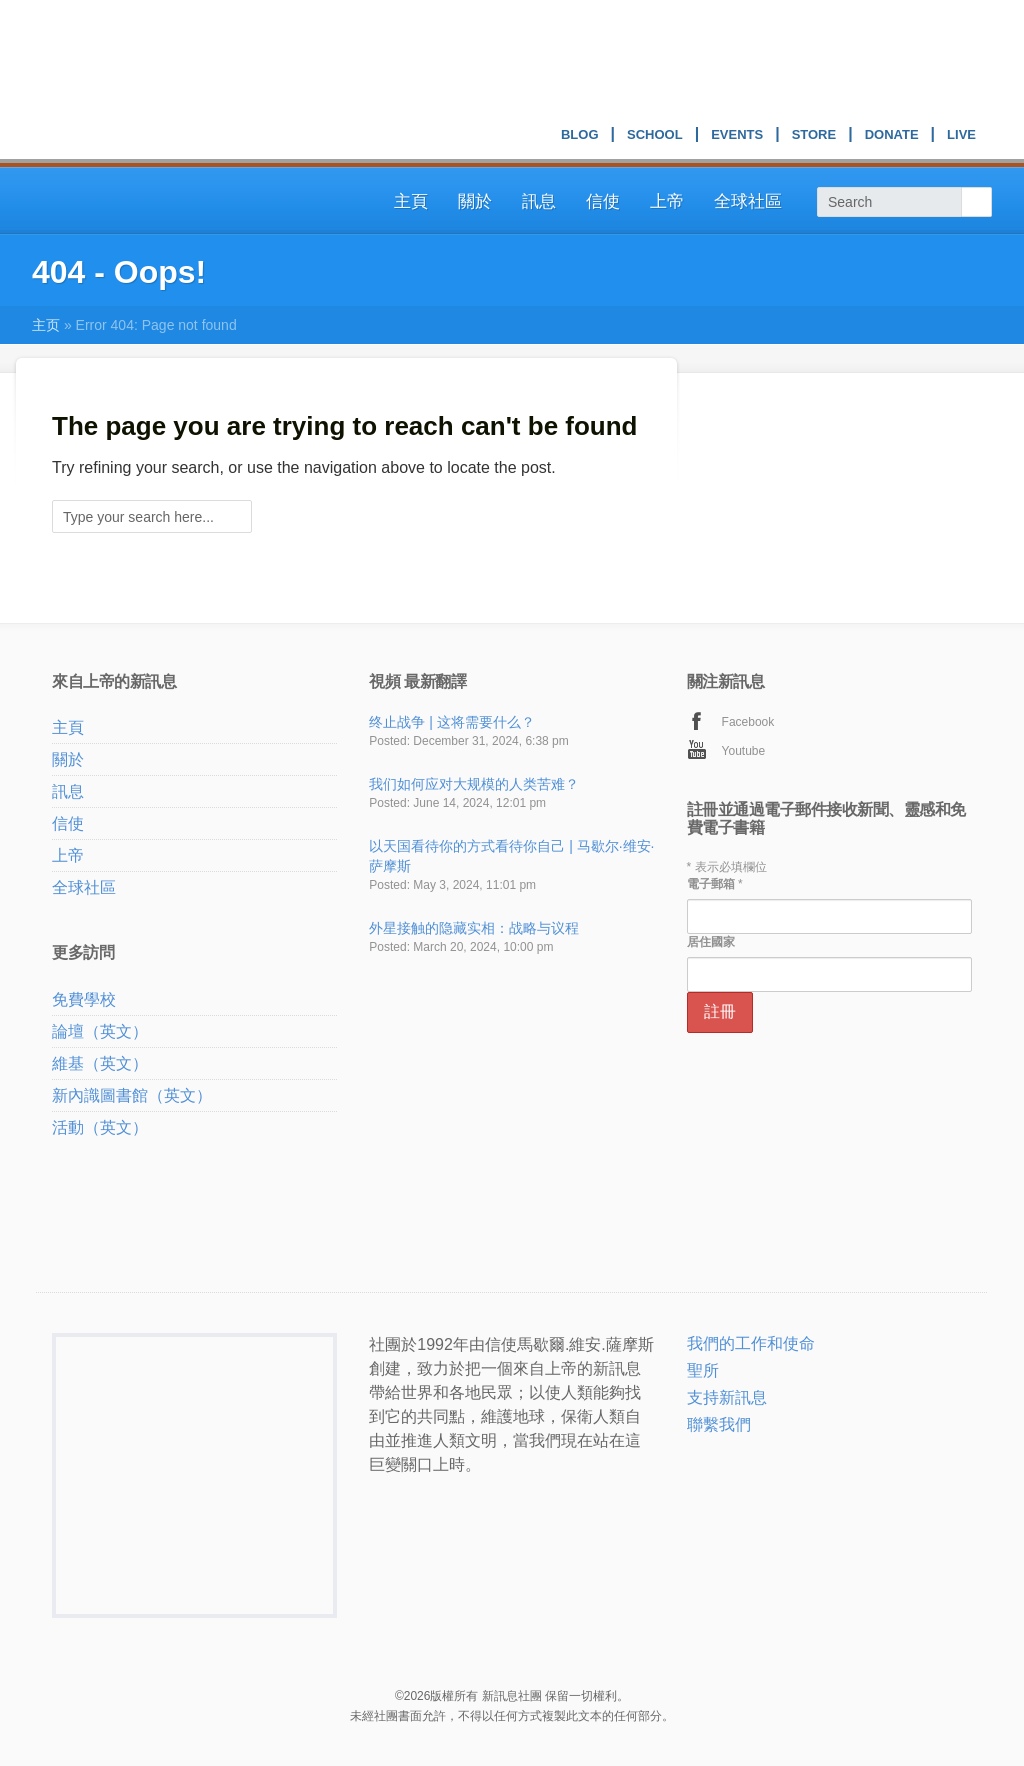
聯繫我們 (719, 1424)
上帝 (667, 201)
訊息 (539, 201)
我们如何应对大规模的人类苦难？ (474, 784)
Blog (580, 137)
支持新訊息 (727, 1397)
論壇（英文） (100, 1031)
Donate (892, 137)
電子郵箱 (715, 884)
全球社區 (748, 201)
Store (814, 137)
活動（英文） (100, 1127)
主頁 (411, 201)
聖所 (703, 1370)
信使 (603, 201)
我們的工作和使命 (751, 1343)
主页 (46, 325)
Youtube (744, 751)
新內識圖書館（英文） (132, 1095)
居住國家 (711, 942)
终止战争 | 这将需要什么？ (451, 722)
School (655, 137)
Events (737, 137)
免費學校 (84, 999)
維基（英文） (100, 1063)
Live (961, 137)
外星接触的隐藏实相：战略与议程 (474, 928)
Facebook (748, 722)
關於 (475, 201)
